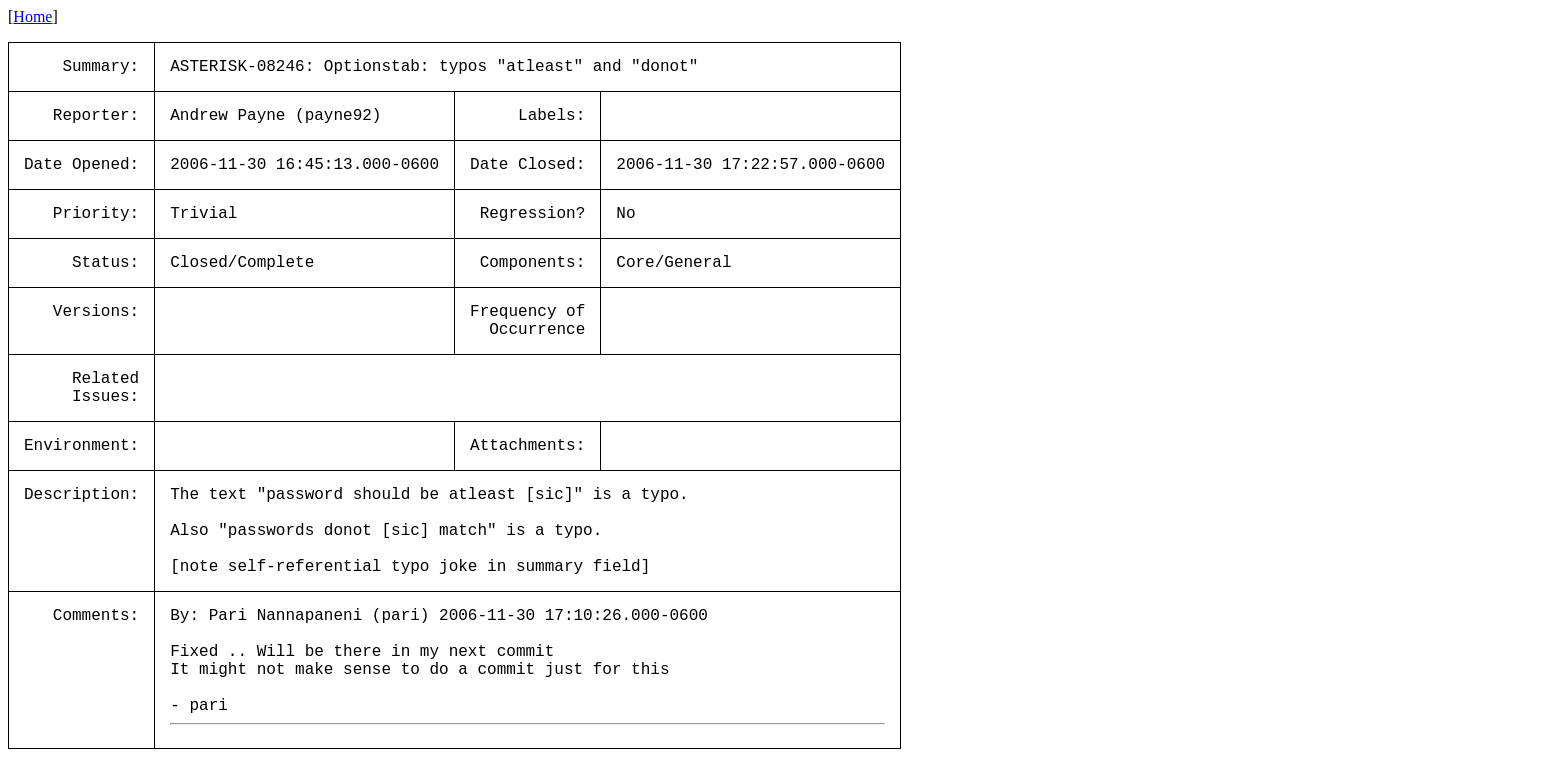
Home (32, 16)
